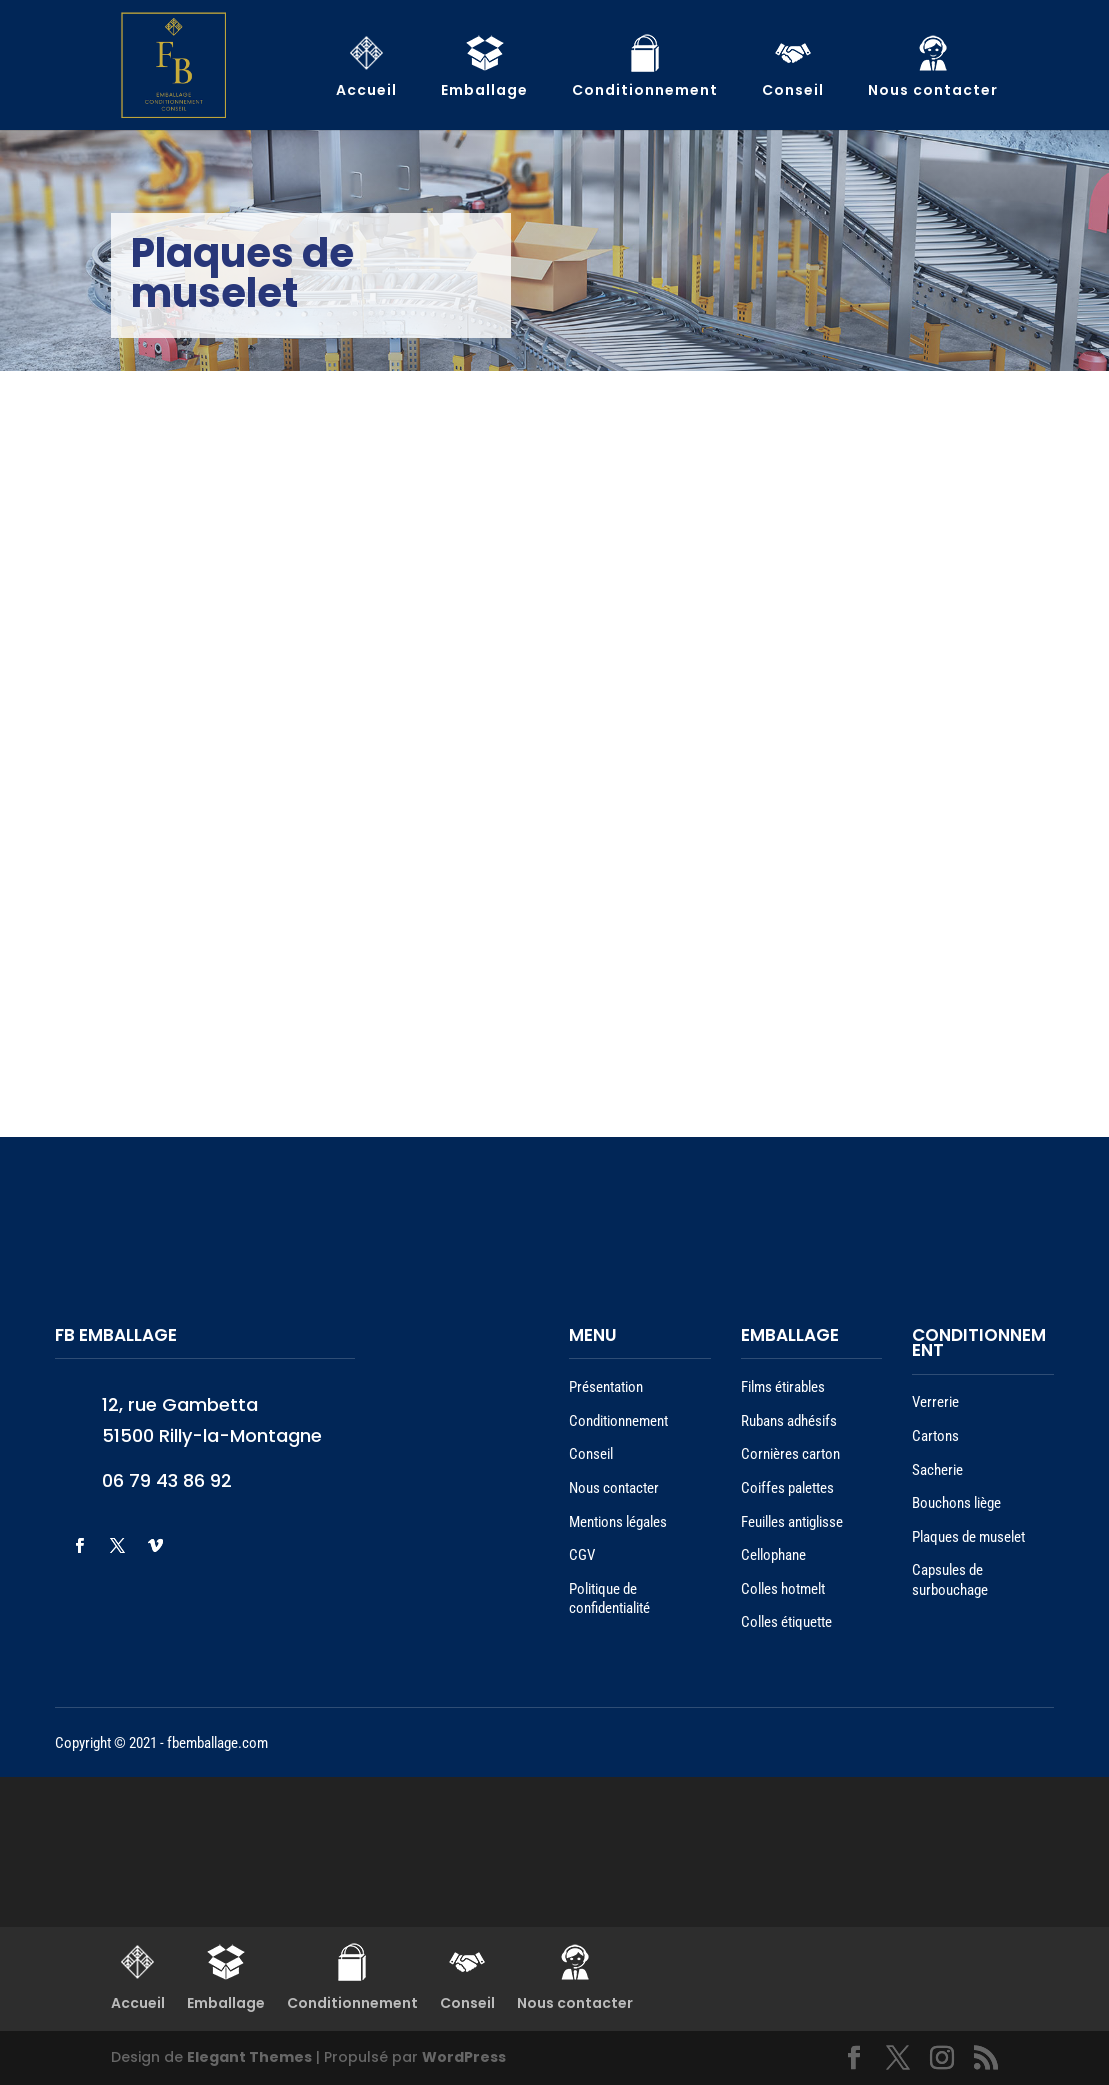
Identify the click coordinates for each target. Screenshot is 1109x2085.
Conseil (591, 1454)
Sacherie (937, 1470)
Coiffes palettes (787, 1488)
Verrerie (935, 1402)
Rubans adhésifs (789, 1421)
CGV (582, 1555)
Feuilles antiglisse (792, 1522)
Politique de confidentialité (609, 1599)
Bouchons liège (956, 1503)
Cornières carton (790, 1454)
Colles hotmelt (783, 1589)
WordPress (464, 2057)
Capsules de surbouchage (950, 1580)
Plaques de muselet (968, 1537)
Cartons (935, 1436)
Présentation (606, 1387)
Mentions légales (618, 1522)
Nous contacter (614, 1488)
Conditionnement (618, 1421)
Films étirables (783, 1387)
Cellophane (773, 1555)
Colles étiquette (786, 1622)
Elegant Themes (249, 2057)
